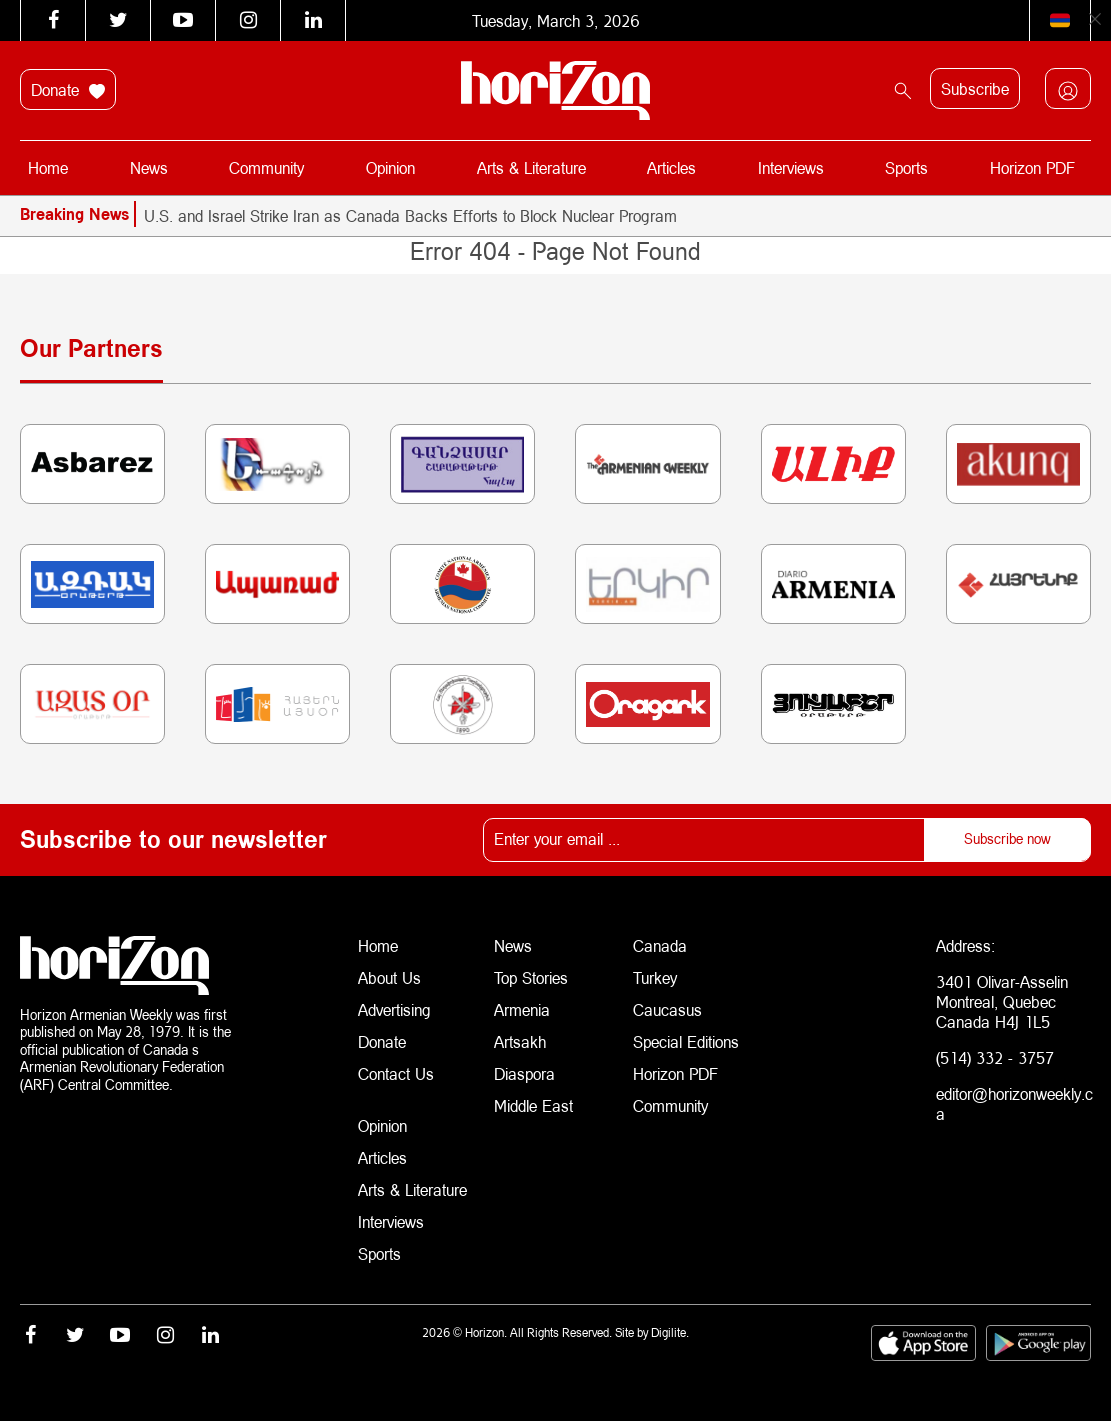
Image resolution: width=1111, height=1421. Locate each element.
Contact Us (396, 1073)
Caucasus (667, 1009)
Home (48, 167)
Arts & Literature (531, 167)
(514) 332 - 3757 (995, 1057)
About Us (389, 977)
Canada (660, 945)
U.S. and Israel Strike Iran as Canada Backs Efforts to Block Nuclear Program (410, 215)
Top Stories (531, 977)
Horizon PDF (1032, 167)
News (149, 167)
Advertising (394, 1009)
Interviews (791, 167)
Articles (671, 167)
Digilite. (670, 1332)
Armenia (522, 1009)
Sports (906, 167)
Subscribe (975, 88)
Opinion (390, 167)
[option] (617, 216)
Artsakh (520, 1041)
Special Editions (686, 1041)
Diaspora (524, 1073)
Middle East (533, 1105)
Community (266, 167)
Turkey (655, 977)
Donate (68, 90)
